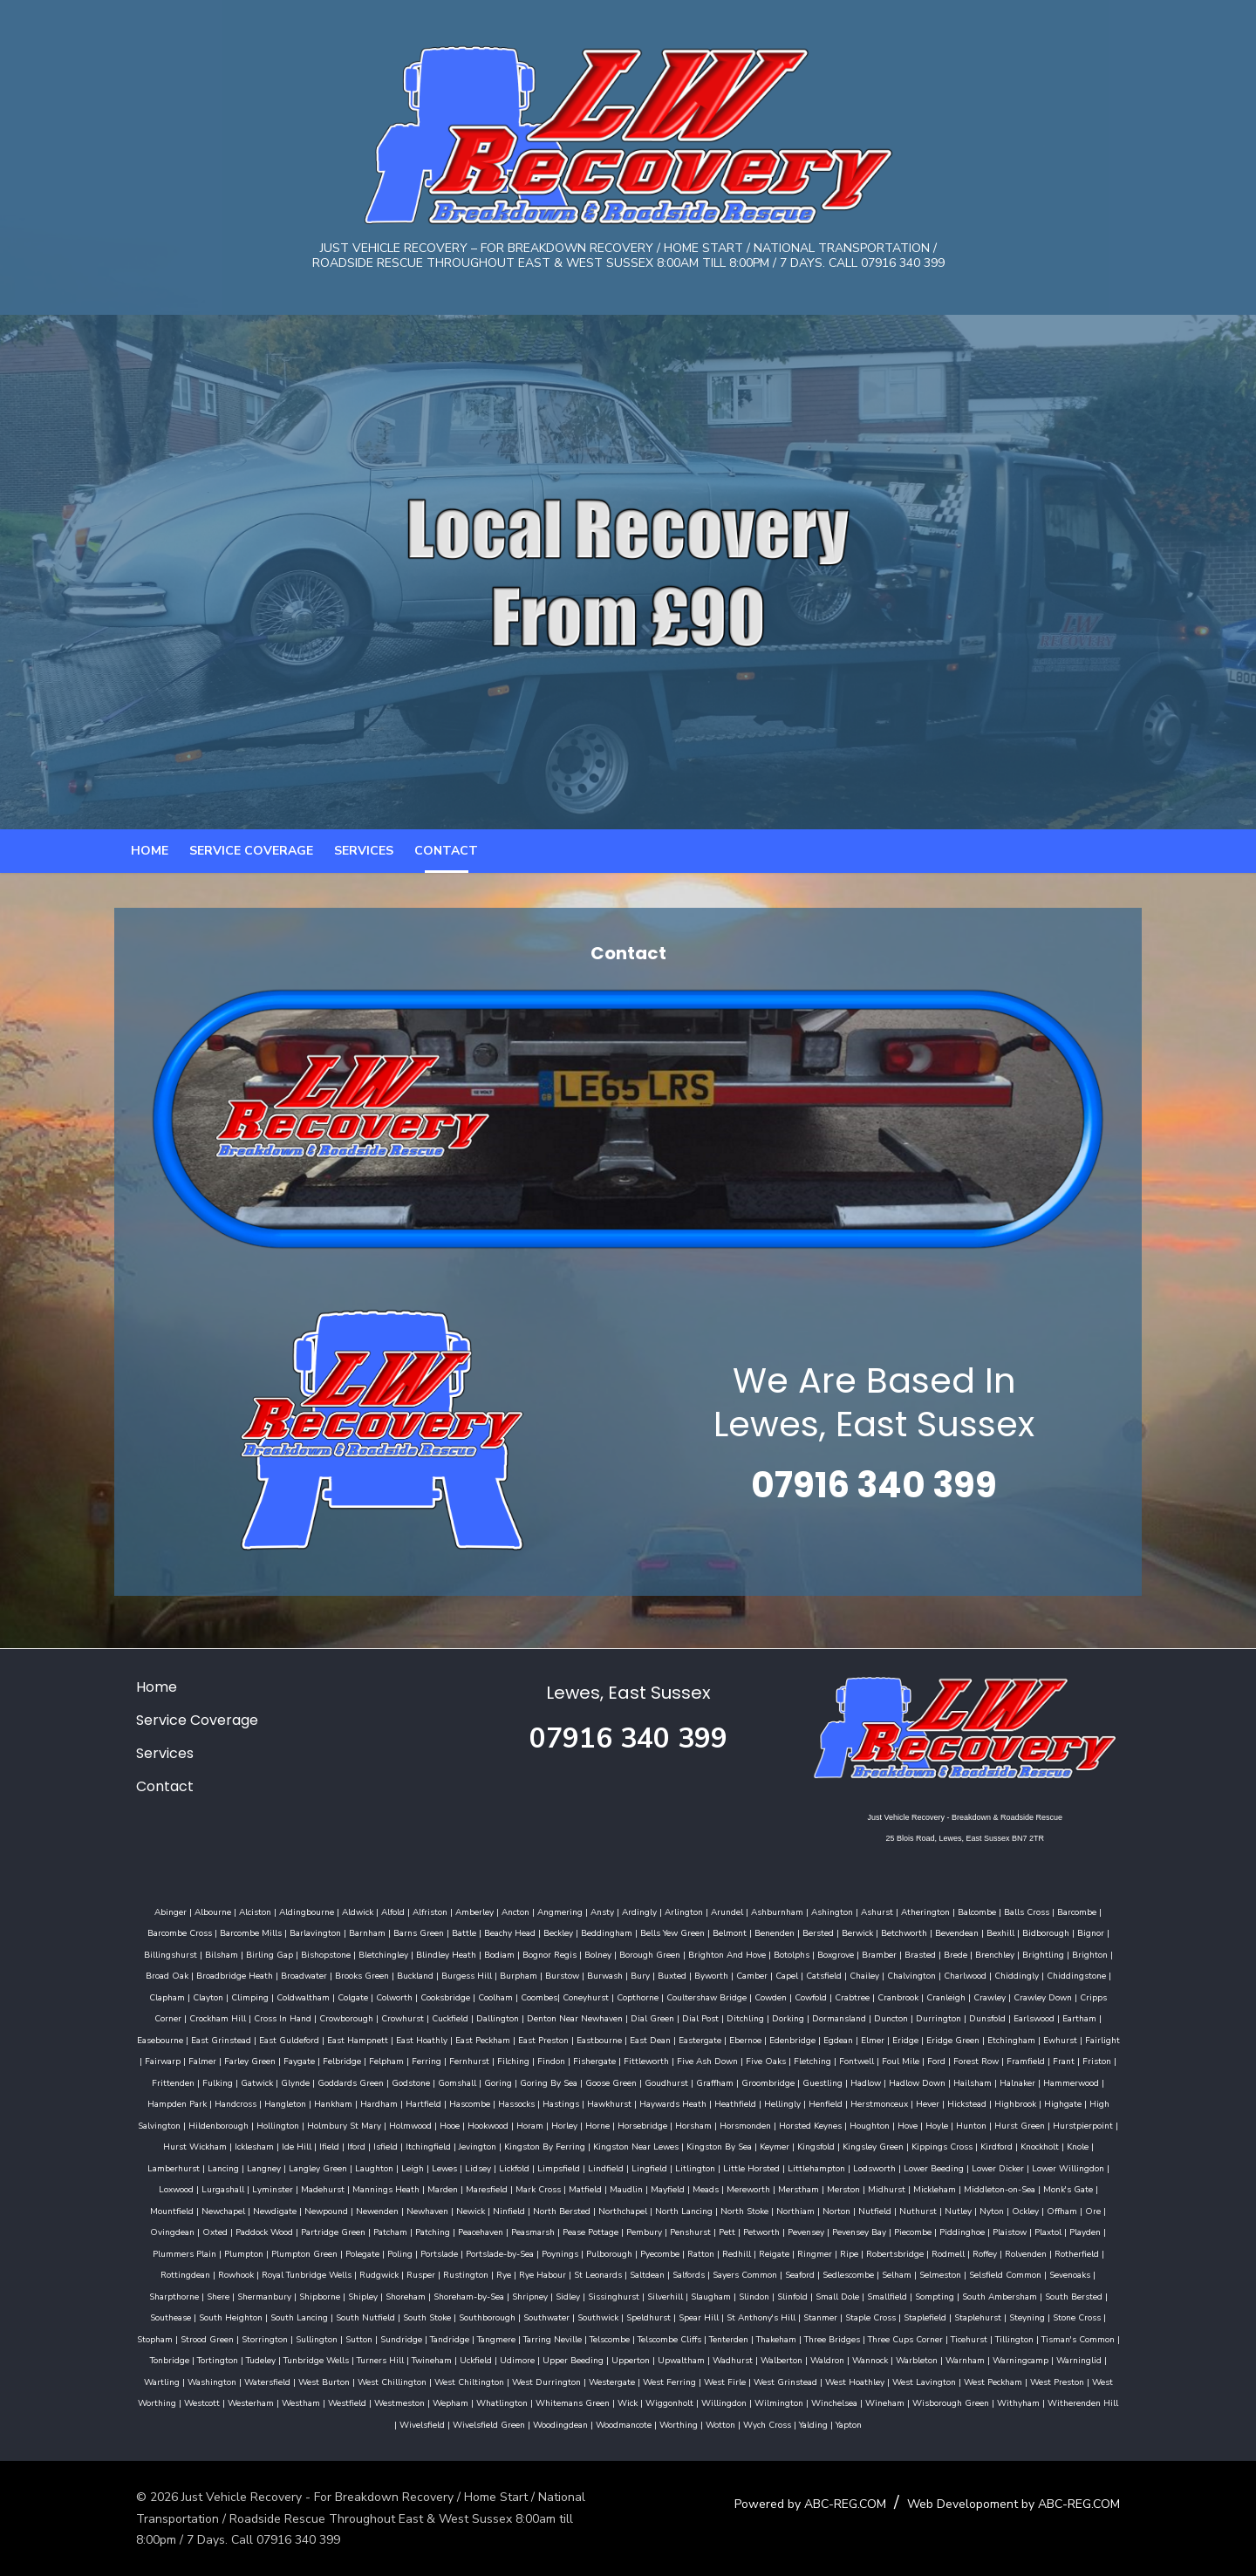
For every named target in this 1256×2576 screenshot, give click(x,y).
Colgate (207, 2017)
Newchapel (745, 2210)
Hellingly (469, 2124)
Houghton (535, 2145)
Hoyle (601, 2145)
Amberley (453, 1931)
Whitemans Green (789, 2401)
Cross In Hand (1092, 2017)
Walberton (1057, 2359)
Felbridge (1105, 2060)
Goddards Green (1083, 2081)
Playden (582, 2252)
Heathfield (422, 2124)
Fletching (578, 2081)
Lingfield (249, 2188)
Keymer (409, 2167)
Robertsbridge (339, 2273)
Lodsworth (474, 2188)
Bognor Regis (467, 1974)
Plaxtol (545, 2252)
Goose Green (343, 2102)
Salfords (1079, 2273)
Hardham (1070, 2102)
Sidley (912, 2295)
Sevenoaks (465, 2295)
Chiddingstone (961, 1996)
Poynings (1013, 2252)
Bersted (766, 1953)
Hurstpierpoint (748, 2145)
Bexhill (949, 1953)
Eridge (685, 2060)
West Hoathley (1094, 2381)
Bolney (515, 1974)
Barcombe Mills (199, 1953)
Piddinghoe (459, 2252)
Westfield (563, 2401)
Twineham (707, 2359)
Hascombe (156, 2124)
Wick (844, 2401)
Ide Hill (919, 2145)
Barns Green (367, 1953)
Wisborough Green (328, 2423)
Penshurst (187, 2252)
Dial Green (465, 2039)
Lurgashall (775, 2188)
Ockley (563, 2231)
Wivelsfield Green (593, 2423)
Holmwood (1071, 2124)
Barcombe (1055, 1931)
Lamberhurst (757, 2167)
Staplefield (252, 2338)
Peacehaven (977, 2231)
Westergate (852, 2381)
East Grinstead (1001, 2039)
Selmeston (336, 2295)
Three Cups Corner (208, 2359)
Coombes (393, 2017)
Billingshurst (1087, 1953)
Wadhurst (1008, 2359)
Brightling (961, 1974)
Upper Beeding (848, 2359)
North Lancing (221, 2231)
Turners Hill (655, 2359)
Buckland (300, 1996)
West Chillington (631, 2381)
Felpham (151, 2081)
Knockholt (674, 2167)
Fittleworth (411, 2081)
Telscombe (909, 2338)
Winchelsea (1050, 2401)
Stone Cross (404, 2338)
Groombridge (500, 2102)
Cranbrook (752, 2017)
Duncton (703, 2039)
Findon (317, 2081)
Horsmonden (410, 2145)
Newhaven (949, 2210)
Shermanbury (609, 2295)
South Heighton (550, 2316)
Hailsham (705, 2102)
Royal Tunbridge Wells (697, 2273)
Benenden (723, 1953)
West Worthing (361, 2401)
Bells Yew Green (621, 1953)
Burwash (490, 1996)
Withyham (396, 2423)
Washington (451, 2381)
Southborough (806, 2316)
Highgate (749, 2124)
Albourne (192, 1931)
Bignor (1039, 1953)
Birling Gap (187, 1974)
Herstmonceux (566, 2124)
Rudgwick (769, 2273)
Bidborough (994, 1953)
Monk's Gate (639, 2210)
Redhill (181, 2273)
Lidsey (1061, 2167)
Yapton (953, 2423)
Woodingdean (665, 2423)
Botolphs (709, 1974)
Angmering (539, 1931)
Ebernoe (525, 2060)
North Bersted (1083, 2210)
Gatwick (989, 2081)
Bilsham (139, 1974)
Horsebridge (307, 2145)
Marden (995, 2188)
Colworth (248, 2017)
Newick (992, 2210)
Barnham (315, 1953)
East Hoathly (202, 2060)
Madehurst (876, 2188)
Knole (712, 2167)
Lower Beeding (533, 2188)
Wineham (1101, 2401)
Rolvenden (470, 2273)
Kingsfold (450, 2167)
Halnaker (750, 2102)
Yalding (918, 2423)
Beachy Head (458, 1953)
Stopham (454, 2338)
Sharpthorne (518, 2295)
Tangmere (795, 2338)
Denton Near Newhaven (387, 2039)
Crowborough (159, 2039)
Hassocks (203, 2124)
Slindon (1098, 2295)
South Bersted (432, 2316)
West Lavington (163, 2401)
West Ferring (909, 2381)
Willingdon (940, 2401)
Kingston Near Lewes (270, 2167)
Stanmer (148, 2338)
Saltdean (1037, 2273)
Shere (562, 2295)
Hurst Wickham (818, 2145)
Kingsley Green (507, 2167)
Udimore (792, 2359)
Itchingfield (1051, 2145)
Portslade (892, 2252)
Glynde (1028, 2081)
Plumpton (697, 2252)
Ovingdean (668, 2231)
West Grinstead (1025, 2381)
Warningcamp (295, 2381)
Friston (862, 2081)
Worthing (783, 2423)
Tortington (493, 2359)
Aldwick (336, 1931)
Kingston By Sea (353, 2167)
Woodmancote (728, 2423)
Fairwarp (926, 2060)
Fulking (950, 2081)
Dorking (600, 2039)
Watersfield (507, 2381)
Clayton (1057, 1996)
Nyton (529, 2231)
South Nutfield (684, 2316)
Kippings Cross (576, 2167)
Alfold (372, 1931)
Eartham (892, 2039)
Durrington (751, 2039)
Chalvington (796, 1996)
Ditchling (558, 2039)
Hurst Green (684, 2145)
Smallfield (246, 2316)
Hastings (247, 2124)
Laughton (958, 2167)
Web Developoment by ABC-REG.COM (1027, 2502)
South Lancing (618, 2316)
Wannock (144, 2381)
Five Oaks (531, 2081)
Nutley (495, 2231)
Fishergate (359, 2081)
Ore (630, 2231)
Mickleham (505, 2210)
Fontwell (621, 2081)
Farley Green (1013, 2060)
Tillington (317, 2359)
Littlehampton (416, 2188)
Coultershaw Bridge (561, 2017)
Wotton (825, 2423)
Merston (414, 2210)
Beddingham (555, 1953)
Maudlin (197, 2210)
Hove (573, 2145)
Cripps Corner (962, 2017)
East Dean (430, 2060)
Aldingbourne (285, 1931)
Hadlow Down (649, 2102)
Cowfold (665, 2017)
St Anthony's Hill (1080, 2316)
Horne (262, 2145)
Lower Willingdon (667, 2188)
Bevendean (905, 1953)
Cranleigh (800, 2017)
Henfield (512, 2124)
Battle (412, 1953)
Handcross (927, 2102)
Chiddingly (901, 1996)
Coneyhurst (440, 2017)
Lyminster (825, 2188)
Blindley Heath (364, 1974)
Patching (928, 2231)
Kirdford (631, 2167)
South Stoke (746, 2316)
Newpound (848, 2210)
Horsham (358, 2145)
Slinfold (151, 2316)
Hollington (939, 2124)
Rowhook (627, 2273)
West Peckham (231, 2401)
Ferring (192, 2081)
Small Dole (196, 2316)
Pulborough (1063, 2252)
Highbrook (702, 2124)
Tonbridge (445, 2359)
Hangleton (977, 2102)
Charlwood (850, 1996)
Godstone (143, 2102)
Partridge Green (829, 2231)
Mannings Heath (939, 2188)
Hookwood (153, 2145)
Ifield (952, 2145)
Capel (671, 1996)
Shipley (707, 2295)
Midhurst (457, 2210)
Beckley (507, 1953)
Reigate (218, 2273)
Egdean (618, 2060)
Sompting (293, 2316)
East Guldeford (1069, 2039)
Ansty (581, 1931)
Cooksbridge (299, 2017)
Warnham (239, 2381)
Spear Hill (1018, 2316)
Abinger (149, 1931)
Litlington (295, 2188)
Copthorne (492, 2017)
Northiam (333, 2231)
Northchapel (160, 2231)
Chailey (749, 1996)
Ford (702, 2081)
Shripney (874, 2295)
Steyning (354, 2338)
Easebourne (940, 2039)
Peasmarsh (1029, 2231)
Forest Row (741, 2081)
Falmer (966, 2060)
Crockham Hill (1027, 2017)
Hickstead (653, 2124)
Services (363, 862)
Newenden (898, 2210)
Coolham (349, 2017)
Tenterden (1028, 2338)
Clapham (1016, 1996)
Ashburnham (756, 1931)
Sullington (616, 2338)
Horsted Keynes (475, 2145)
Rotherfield (521, 2273)
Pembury (142, 2252)
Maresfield (1040, 2188)
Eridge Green (733, 2060)
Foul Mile (666, 2081)
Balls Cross (1005, 1931)
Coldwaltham (157, 2017)
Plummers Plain (638, 2252)
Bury (525, 1996)
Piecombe (410, 2252)
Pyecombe (1113, 2252)
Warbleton (191, 2381)
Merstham (369, 2210)
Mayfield (239, 2210)
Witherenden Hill (461, 2423)
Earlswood (846, 2039)
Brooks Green (247, 1996)
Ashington (811, 1931)
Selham (292, 2295)
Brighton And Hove (645, 1974)
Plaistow (507, 2252)
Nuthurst (455, 2231)
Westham (517, 2401)
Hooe (1111, 2124)
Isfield (1008, 2145)
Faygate (1062, 2060)
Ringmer (259, 2273)
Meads (276, 2210)
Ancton (495, 1931)
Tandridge (748, 2338)
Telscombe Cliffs (968, 2338)
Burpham (403, 1996)
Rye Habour (933, 2273)
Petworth (259, 2252)
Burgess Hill (351, 1996)
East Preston (323, 2060)
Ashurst (856, 1931)
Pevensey (303, 2252)
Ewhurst (840, 2060)
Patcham (887, 2231)
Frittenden (905, 2081)
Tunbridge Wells (592, 2359)
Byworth (596, 1996)
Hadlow (598, 2102)
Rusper (811, 2273)
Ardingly (618, 1931)
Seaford (195, 2295)
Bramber (797, 1974)
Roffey (429, 2273)
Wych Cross (872, 2423)
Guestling (555, 2102)
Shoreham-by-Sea (813, 2295)
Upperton (906, 2359)
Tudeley (536, 2359)
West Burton (564, 2381)
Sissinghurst (958, 2295)
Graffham (447, 2102)
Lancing (807, 2167)
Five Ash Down (472, 2081)
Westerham (467, 2401)
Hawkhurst (296, 2124)
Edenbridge (573, 2060)
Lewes (1028, 2167)
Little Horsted (351, 2188)
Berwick (806, 1953)
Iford (979, 2145)
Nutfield (412, 2231)
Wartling (402, 2381)
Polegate (816, 2252)
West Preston (296, 2401)
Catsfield (709, 1996)
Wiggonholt (886, 2401)
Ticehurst (272, 2359)
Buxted (557, 1996)
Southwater (866, 2316)
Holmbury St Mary (1005, 2124)
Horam (194, 2145)
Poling (853, 2252)
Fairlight (882, 2060)
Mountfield (693, 2210)
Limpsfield (158, 2188)
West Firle (965, 2381)
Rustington (856, 2273)
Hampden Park (868, 2102)
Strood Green (506, 2338)
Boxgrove (753, 1974)
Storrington (564, 2338)
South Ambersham (358, 2316)
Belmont (678, 1953)
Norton (374, 2231)
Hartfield (1115, 2102)
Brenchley (912, 1974)
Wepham (667, 2401)
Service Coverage (251, 862)
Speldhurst (967, 2316)
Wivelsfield (527, 2423)
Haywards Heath (359, 2124)
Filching (279, 2081)
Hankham (1025, 2102)
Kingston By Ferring (179, 2167)
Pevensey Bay (357, 2252)
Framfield (791, 2081)
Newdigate (796, 2210)
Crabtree (706, 2017)
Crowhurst (215, 2039)
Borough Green (567, 1974)
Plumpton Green (758, 2252)
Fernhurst (235, 2081)
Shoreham (750, 2295)
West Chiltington (709, 2381)
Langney (847, 2167)
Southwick (917, 2316)
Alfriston (409, 1931)
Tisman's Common (381, 2359)
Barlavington (264, 1953)
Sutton (658, 2338)
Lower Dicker (597, 2188)
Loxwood (729, 2188)
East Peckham (263, 2060)
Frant (829, 2081)
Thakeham (1075, 2338)
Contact (446, 862)
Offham (599, 2231)
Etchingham (792, 2060)
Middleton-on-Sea (570, 2210)
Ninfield (1030, 2210)
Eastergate (480, 2060)
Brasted (838, 1974)
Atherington (904, 1931)
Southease (489, 2316)
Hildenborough (880, 2124)
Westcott (418, 2401)
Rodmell (392, 2273)
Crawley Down (897, 2017)
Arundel (706, 1931)
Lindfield (205, 2188)
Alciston (234, 1931)
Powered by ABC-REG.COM (824, 2502)
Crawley (844, 2017)
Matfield (156, 2210)
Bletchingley (301, 1974)
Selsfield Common (401, 2295)
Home (149, 862)
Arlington (663, 1931)
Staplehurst (305, 2338)
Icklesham (877, 2145)
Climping (1099, 1996)
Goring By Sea (281, 2102)
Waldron (1103, 2359)
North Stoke (282, 2231)
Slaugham (1055, 2295)
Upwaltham (956, 2359)
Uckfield (751, 2359)
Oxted (711, 2231)
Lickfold (1097, 2167)
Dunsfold (800, 2039)
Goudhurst (398, 2102)
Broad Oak (1055, 1974)
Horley (229, 2145)
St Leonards (989, 2273)
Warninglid (353, 2381)
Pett (224, 2252)
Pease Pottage (1087, 2231)
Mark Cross (1091, 2188)
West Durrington (786, 2381)
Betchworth (852, 1953)
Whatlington (718, 2401)
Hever (614, 2124)
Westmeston (615, 2401)
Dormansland (652, 2039)
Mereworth (319, 2210)
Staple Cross (198, 2338)
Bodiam (417, 1974)
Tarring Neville (852, 2338)
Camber (636, 1996)
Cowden (625, 2017)
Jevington (1100, 2145)
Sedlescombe (244, 2295)
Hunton (636, 2145)
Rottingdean (576, 2273)
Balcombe (956, 1931)
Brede (873, 1974)
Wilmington (995, 2401)
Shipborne (664, 2295)
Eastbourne (379, 2060)
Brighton (1008, 1974)
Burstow (447, 1996)
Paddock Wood (760, 2231)
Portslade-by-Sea (953, 2252)
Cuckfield (262, 2039)
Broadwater (189, 1996)
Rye (894, 2273)
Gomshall (189, 2102)
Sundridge (700, 2338)
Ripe (293, 2273)
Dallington (310, 2039)
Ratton (145, 2273)
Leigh (996, 2167)
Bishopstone (244, 1974)
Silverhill (1009, 2295)
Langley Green (901, 2167)
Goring (230, 2102)
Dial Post (513, 2039)
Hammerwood (803, 2102)
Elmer (653, 2060)
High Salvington (809, 2124)
